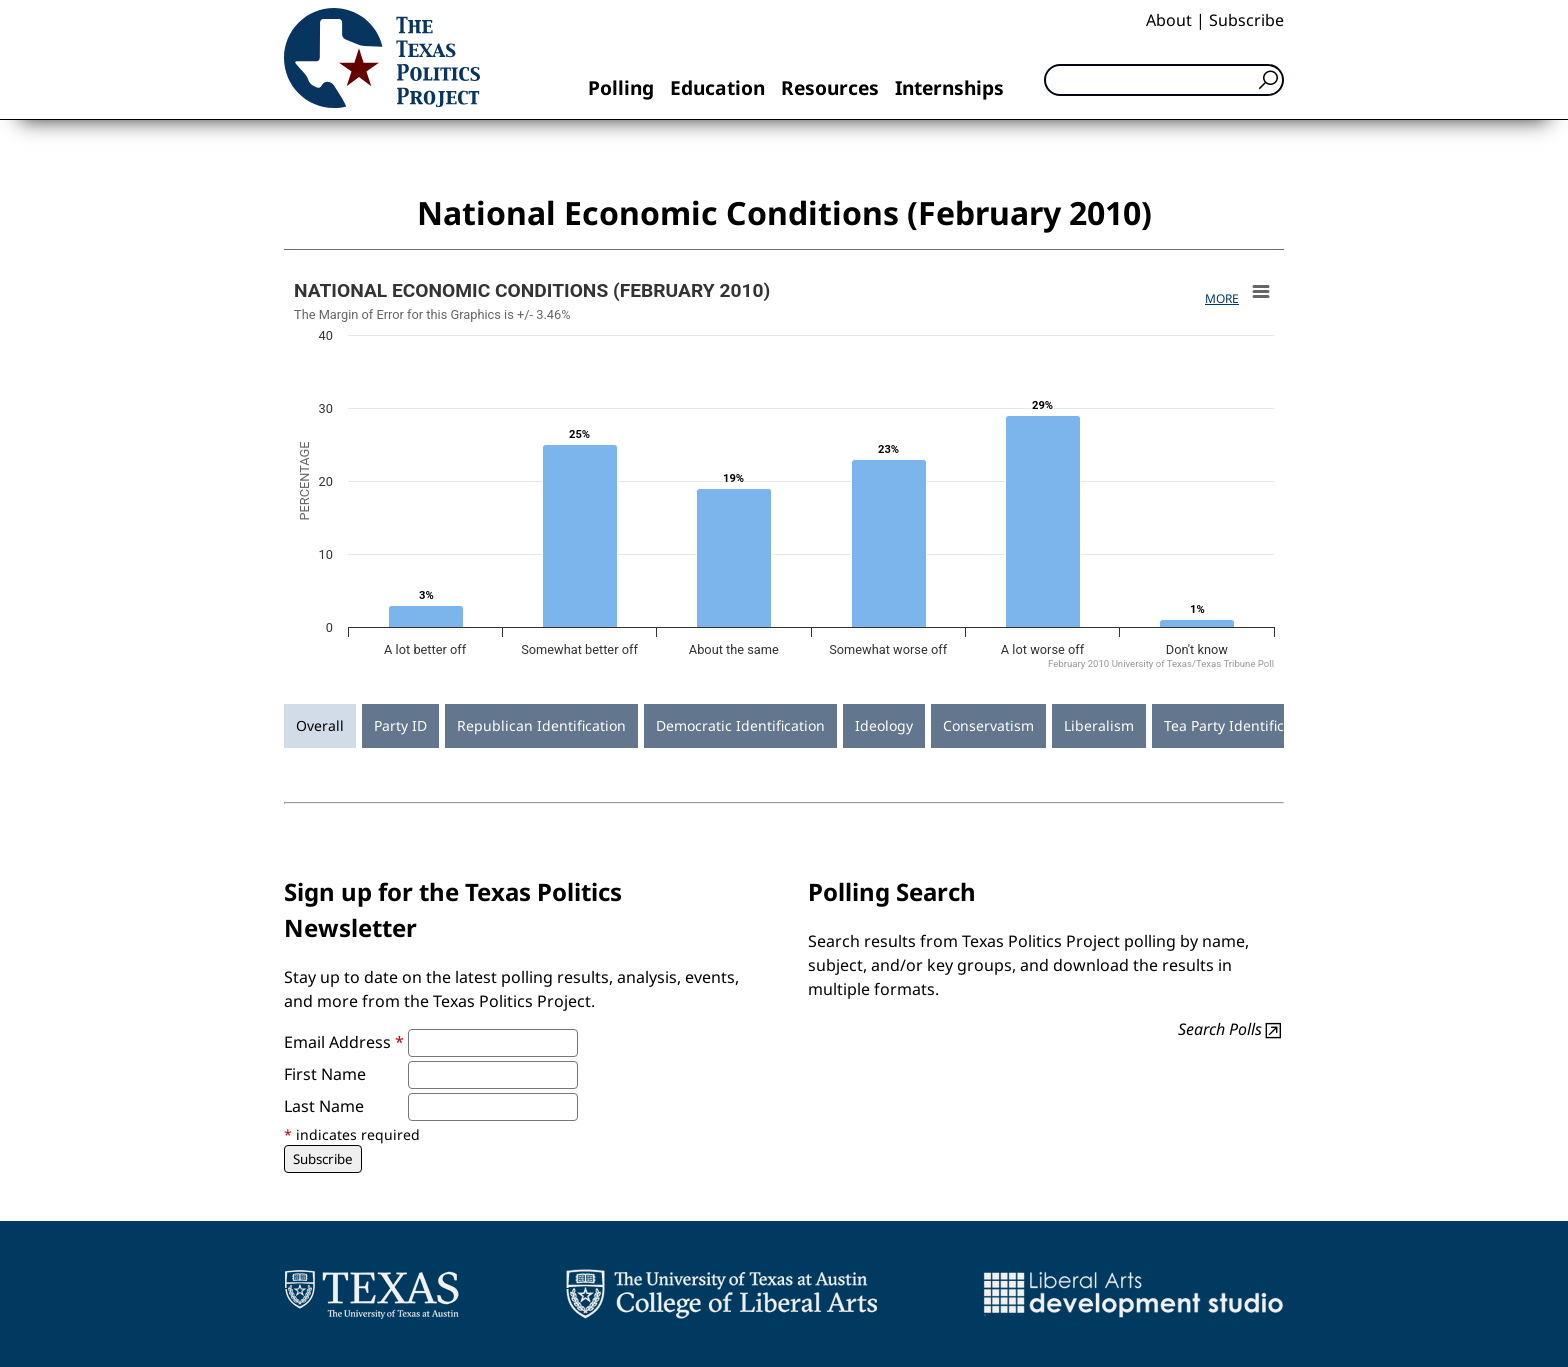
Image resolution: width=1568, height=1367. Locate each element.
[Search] (1164, 80)
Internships (949, 87)
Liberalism (1099, 725)
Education (717, 87)
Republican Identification (541, 725)
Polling (621, 87)
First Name (325, 1074)
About (1169, 20)
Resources (830, 87)
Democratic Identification (740, 725)
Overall (320, 725)
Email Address (344, 1042)
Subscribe (1246, 20)
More (1222, 298)
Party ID (400, 725)
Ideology (884, 725)
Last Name (324, 1106)
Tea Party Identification (1241, 725)
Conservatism (988, 725)
